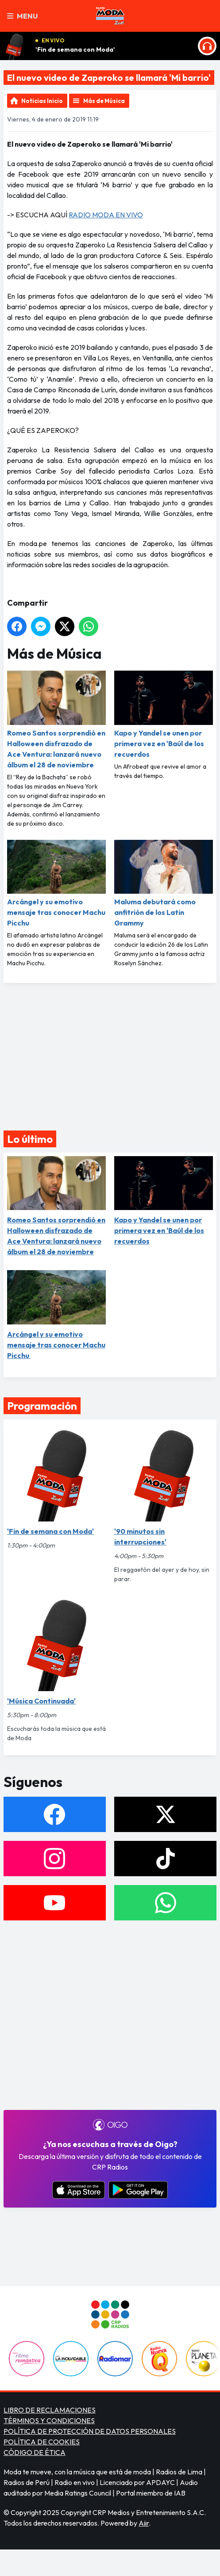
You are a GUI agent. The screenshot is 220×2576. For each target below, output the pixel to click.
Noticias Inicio (42, 100)
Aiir (144, 2523)
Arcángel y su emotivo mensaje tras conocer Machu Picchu (56, 884)
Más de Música (104, 100)
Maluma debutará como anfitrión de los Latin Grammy (163, 884)
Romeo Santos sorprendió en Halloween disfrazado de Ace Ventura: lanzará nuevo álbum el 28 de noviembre (56, 720)
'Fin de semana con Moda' (75, 49)
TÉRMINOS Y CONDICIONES (49, 2420)
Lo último (30, 1139)
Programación (42, 1405)
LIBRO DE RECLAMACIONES (50, 2409)
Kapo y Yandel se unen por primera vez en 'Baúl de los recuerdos (163, 715)
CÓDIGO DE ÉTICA (35, 2452)
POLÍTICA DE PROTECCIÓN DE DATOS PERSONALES (90, 2431)
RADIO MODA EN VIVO (106, 214)
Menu (22, 15)
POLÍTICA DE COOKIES (42, 2441)
